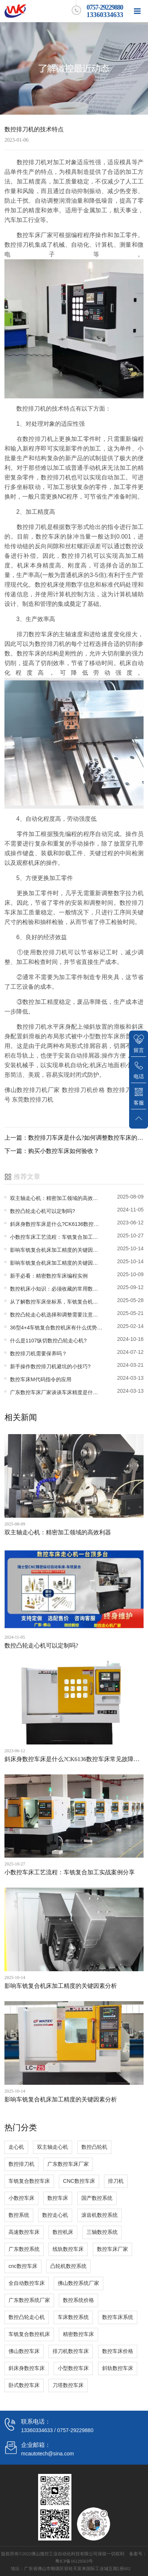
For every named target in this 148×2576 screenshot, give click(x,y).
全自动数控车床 (27, 2283)
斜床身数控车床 (27, 2368)
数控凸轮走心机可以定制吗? (42, 1211)
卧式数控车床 (24, 2385)
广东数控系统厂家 (29, 2300)
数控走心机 (55, 2215)
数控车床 (57, 2198)
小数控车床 (21, 2198)
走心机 (16, 2147)
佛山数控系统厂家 (78, 2283)
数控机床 (63, 2232)
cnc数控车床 (23, 2266)
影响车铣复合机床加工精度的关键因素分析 (56, 1250)
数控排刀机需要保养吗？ (38, 1353)
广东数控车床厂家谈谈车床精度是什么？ (56, 1392)
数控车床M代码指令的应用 (40, 1379)
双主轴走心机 (52, 2147)
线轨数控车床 (68, 2249)
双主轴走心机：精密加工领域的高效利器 (56, 1198)
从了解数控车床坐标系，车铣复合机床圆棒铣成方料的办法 (56, 1302)
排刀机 (116, 2181)
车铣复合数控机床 (29, 2334)
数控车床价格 (117, 2351)
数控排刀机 (21, 2164)
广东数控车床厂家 (68, 2164)
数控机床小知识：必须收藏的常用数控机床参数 (56, 1289)
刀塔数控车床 (68, 2385)
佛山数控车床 (24, 2351)
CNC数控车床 (79, 2181)
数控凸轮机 (94, 2147)
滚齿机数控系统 (99, 2215)
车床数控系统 (73, 2317)
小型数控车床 (73, 2368)
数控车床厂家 (112, 2249)
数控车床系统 (117, 2317)
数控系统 (19, 2215)
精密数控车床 (78, 2334)
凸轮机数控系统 (68, 2266)
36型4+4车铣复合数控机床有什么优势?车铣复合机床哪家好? (56, 1328)
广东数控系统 (24, 2249)
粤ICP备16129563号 (74, 2561)
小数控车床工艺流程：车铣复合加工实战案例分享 (56, 1237)
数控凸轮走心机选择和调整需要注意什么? (56, 1315)
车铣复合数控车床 (29, 2181)
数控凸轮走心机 (27, 2317)
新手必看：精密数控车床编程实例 (49, 1276)
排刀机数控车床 (71, 2351)
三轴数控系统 (102, 2232)
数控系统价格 (78, 2300)
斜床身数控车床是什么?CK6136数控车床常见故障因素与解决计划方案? (56, 1224)
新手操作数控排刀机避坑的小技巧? (50, 1366)
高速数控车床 (24, 2232)
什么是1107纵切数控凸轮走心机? (48, 1340)
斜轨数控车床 (117, 2368)
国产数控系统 (96, 2198)
